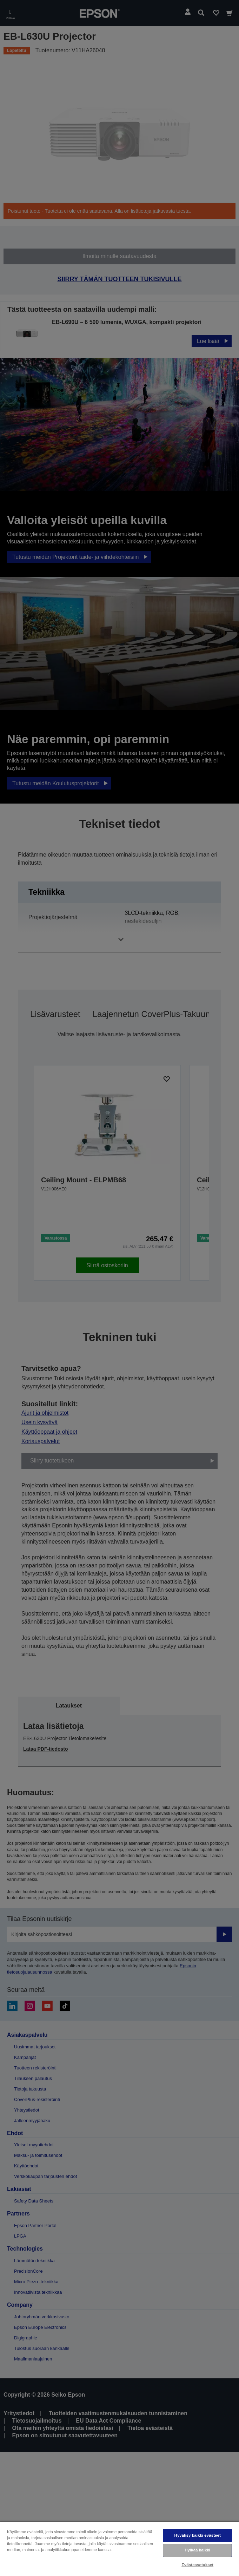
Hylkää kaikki (197, 2550)
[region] (119, 2548)
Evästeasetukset (197, 2565)
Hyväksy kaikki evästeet (197, 2535)
